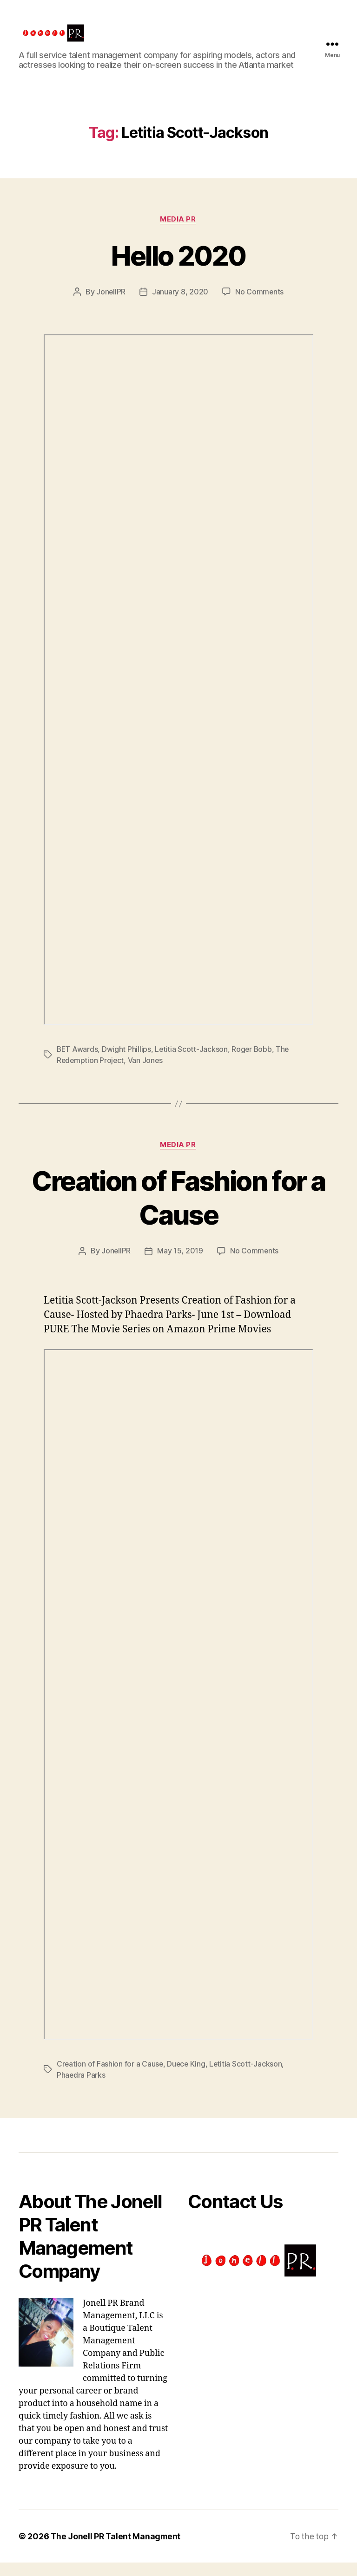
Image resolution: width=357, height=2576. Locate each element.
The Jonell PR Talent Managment (117, 2550)
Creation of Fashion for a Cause (179, 1211)
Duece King (187, 2077)
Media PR (178, 233)
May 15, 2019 (180, 1265)
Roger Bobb (253, 1063)
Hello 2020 (178, 269)
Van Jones (147, 1074)
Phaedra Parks (81, 2088)
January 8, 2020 (180, 306)
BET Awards (78, 1063)
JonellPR (111, 306)
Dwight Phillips (127, 1063)
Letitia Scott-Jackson (192, 1063)
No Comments (259, 306)
